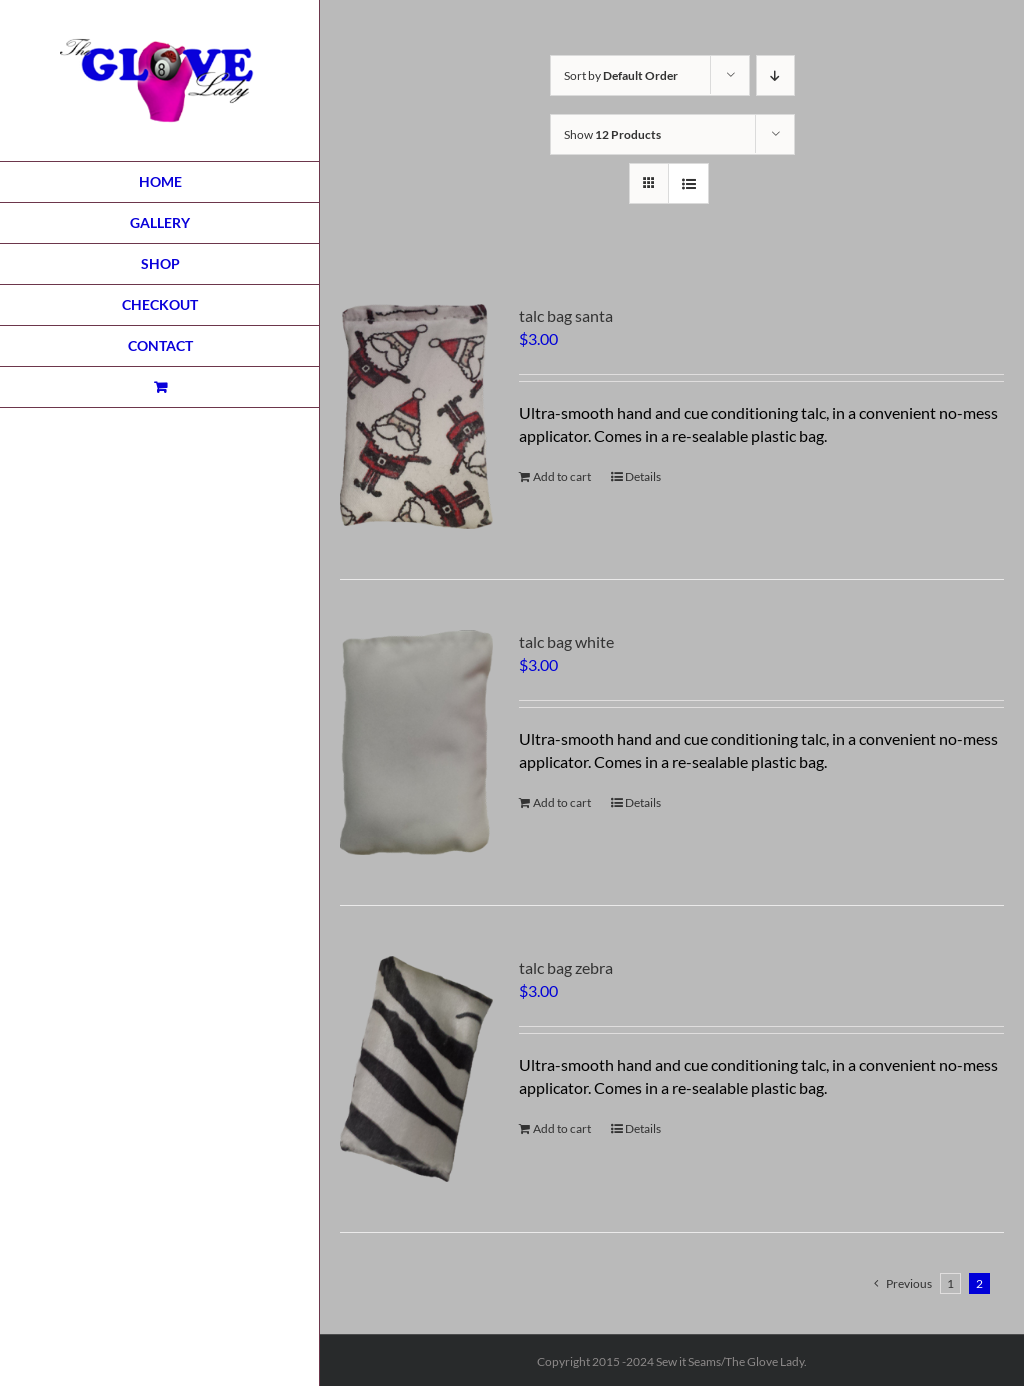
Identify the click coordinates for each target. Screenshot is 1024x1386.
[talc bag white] (416, 742)
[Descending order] (775, 75)
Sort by (621, 75)
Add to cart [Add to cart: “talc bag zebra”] (562, 1128)
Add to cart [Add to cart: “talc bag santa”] (562, 476)
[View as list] (688, 183)
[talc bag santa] (416, 416)
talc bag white (566, 641)
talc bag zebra (566, 967)
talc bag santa (566, 315)
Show (612, 134)
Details (643, 476)
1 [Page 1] (950, 1283)
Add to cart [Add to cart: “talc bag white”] (562, 802)
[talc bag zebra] (416, 1068)
